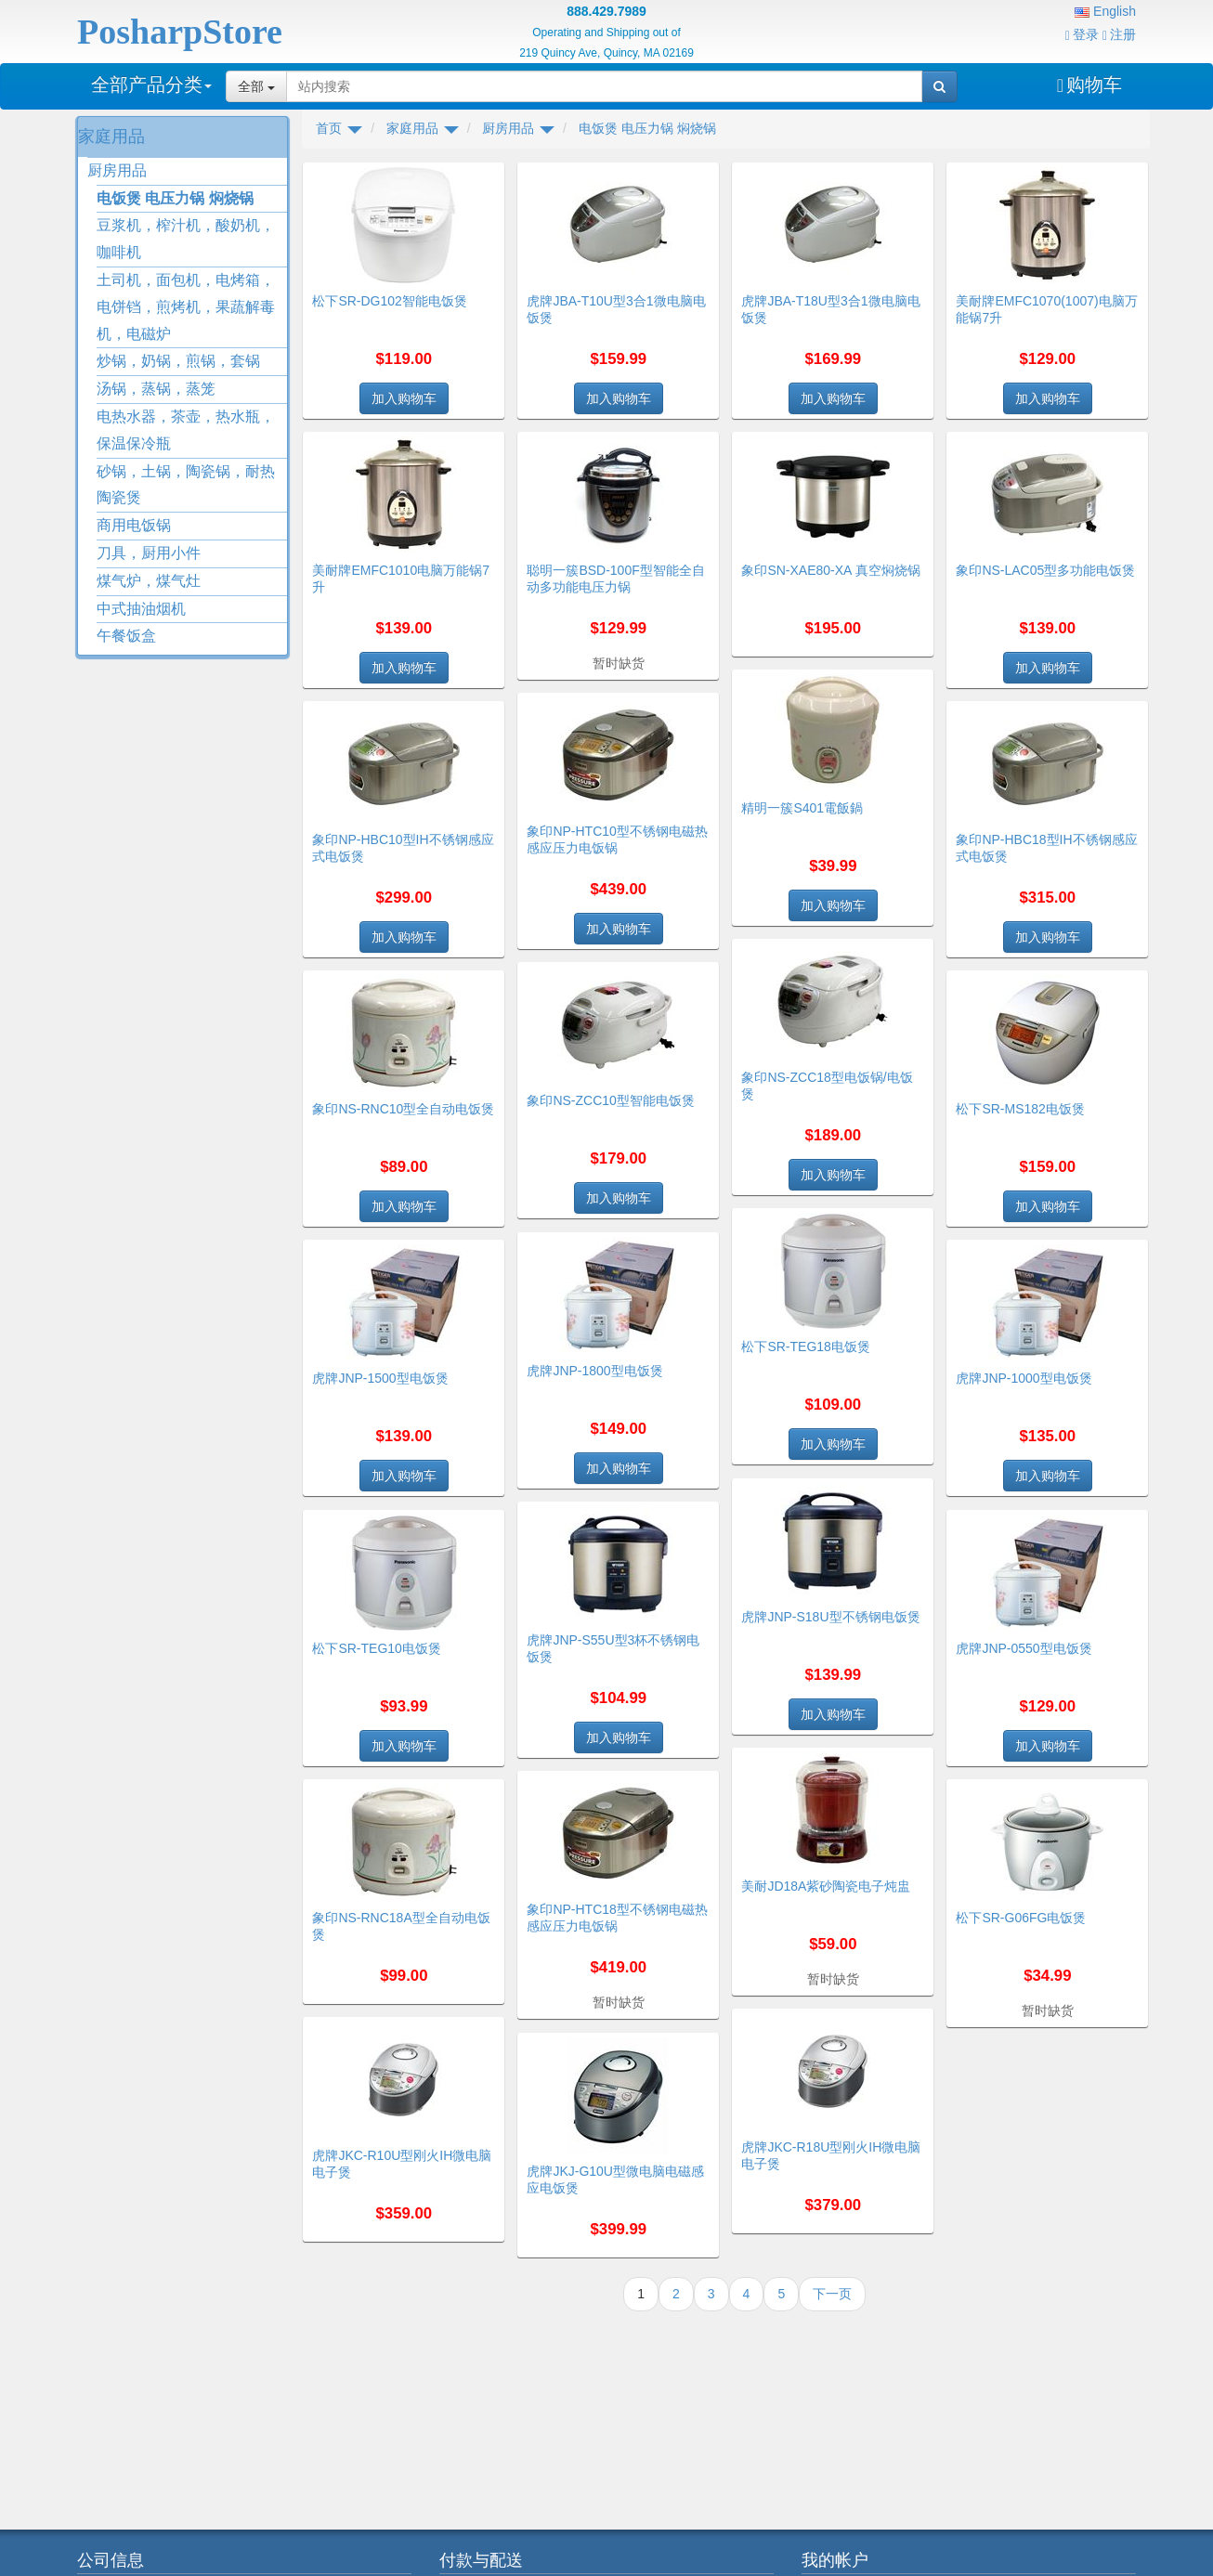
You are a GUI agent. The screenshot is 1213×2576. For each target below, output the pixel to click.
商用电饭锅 (134, 525)
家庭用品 (111, 136)
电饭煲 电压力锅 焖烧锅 (175, 198)
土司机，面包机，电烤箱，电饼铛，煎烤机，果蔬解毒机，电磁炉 (186, 307)
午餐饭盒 (126, 636)
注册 (1119, 34)
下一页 (832, 2293)
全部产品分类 (151, 84)
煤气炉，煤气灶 (149, 581)
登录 (1082, 34)
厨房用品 (117, 170)
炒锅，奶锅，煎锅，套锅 (178, 361)
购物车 (1089, 84)
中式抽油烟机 (141, 609)
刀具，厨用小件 (149, 553)
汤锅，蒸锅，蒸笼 (156, 389)
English (1105, 11)
